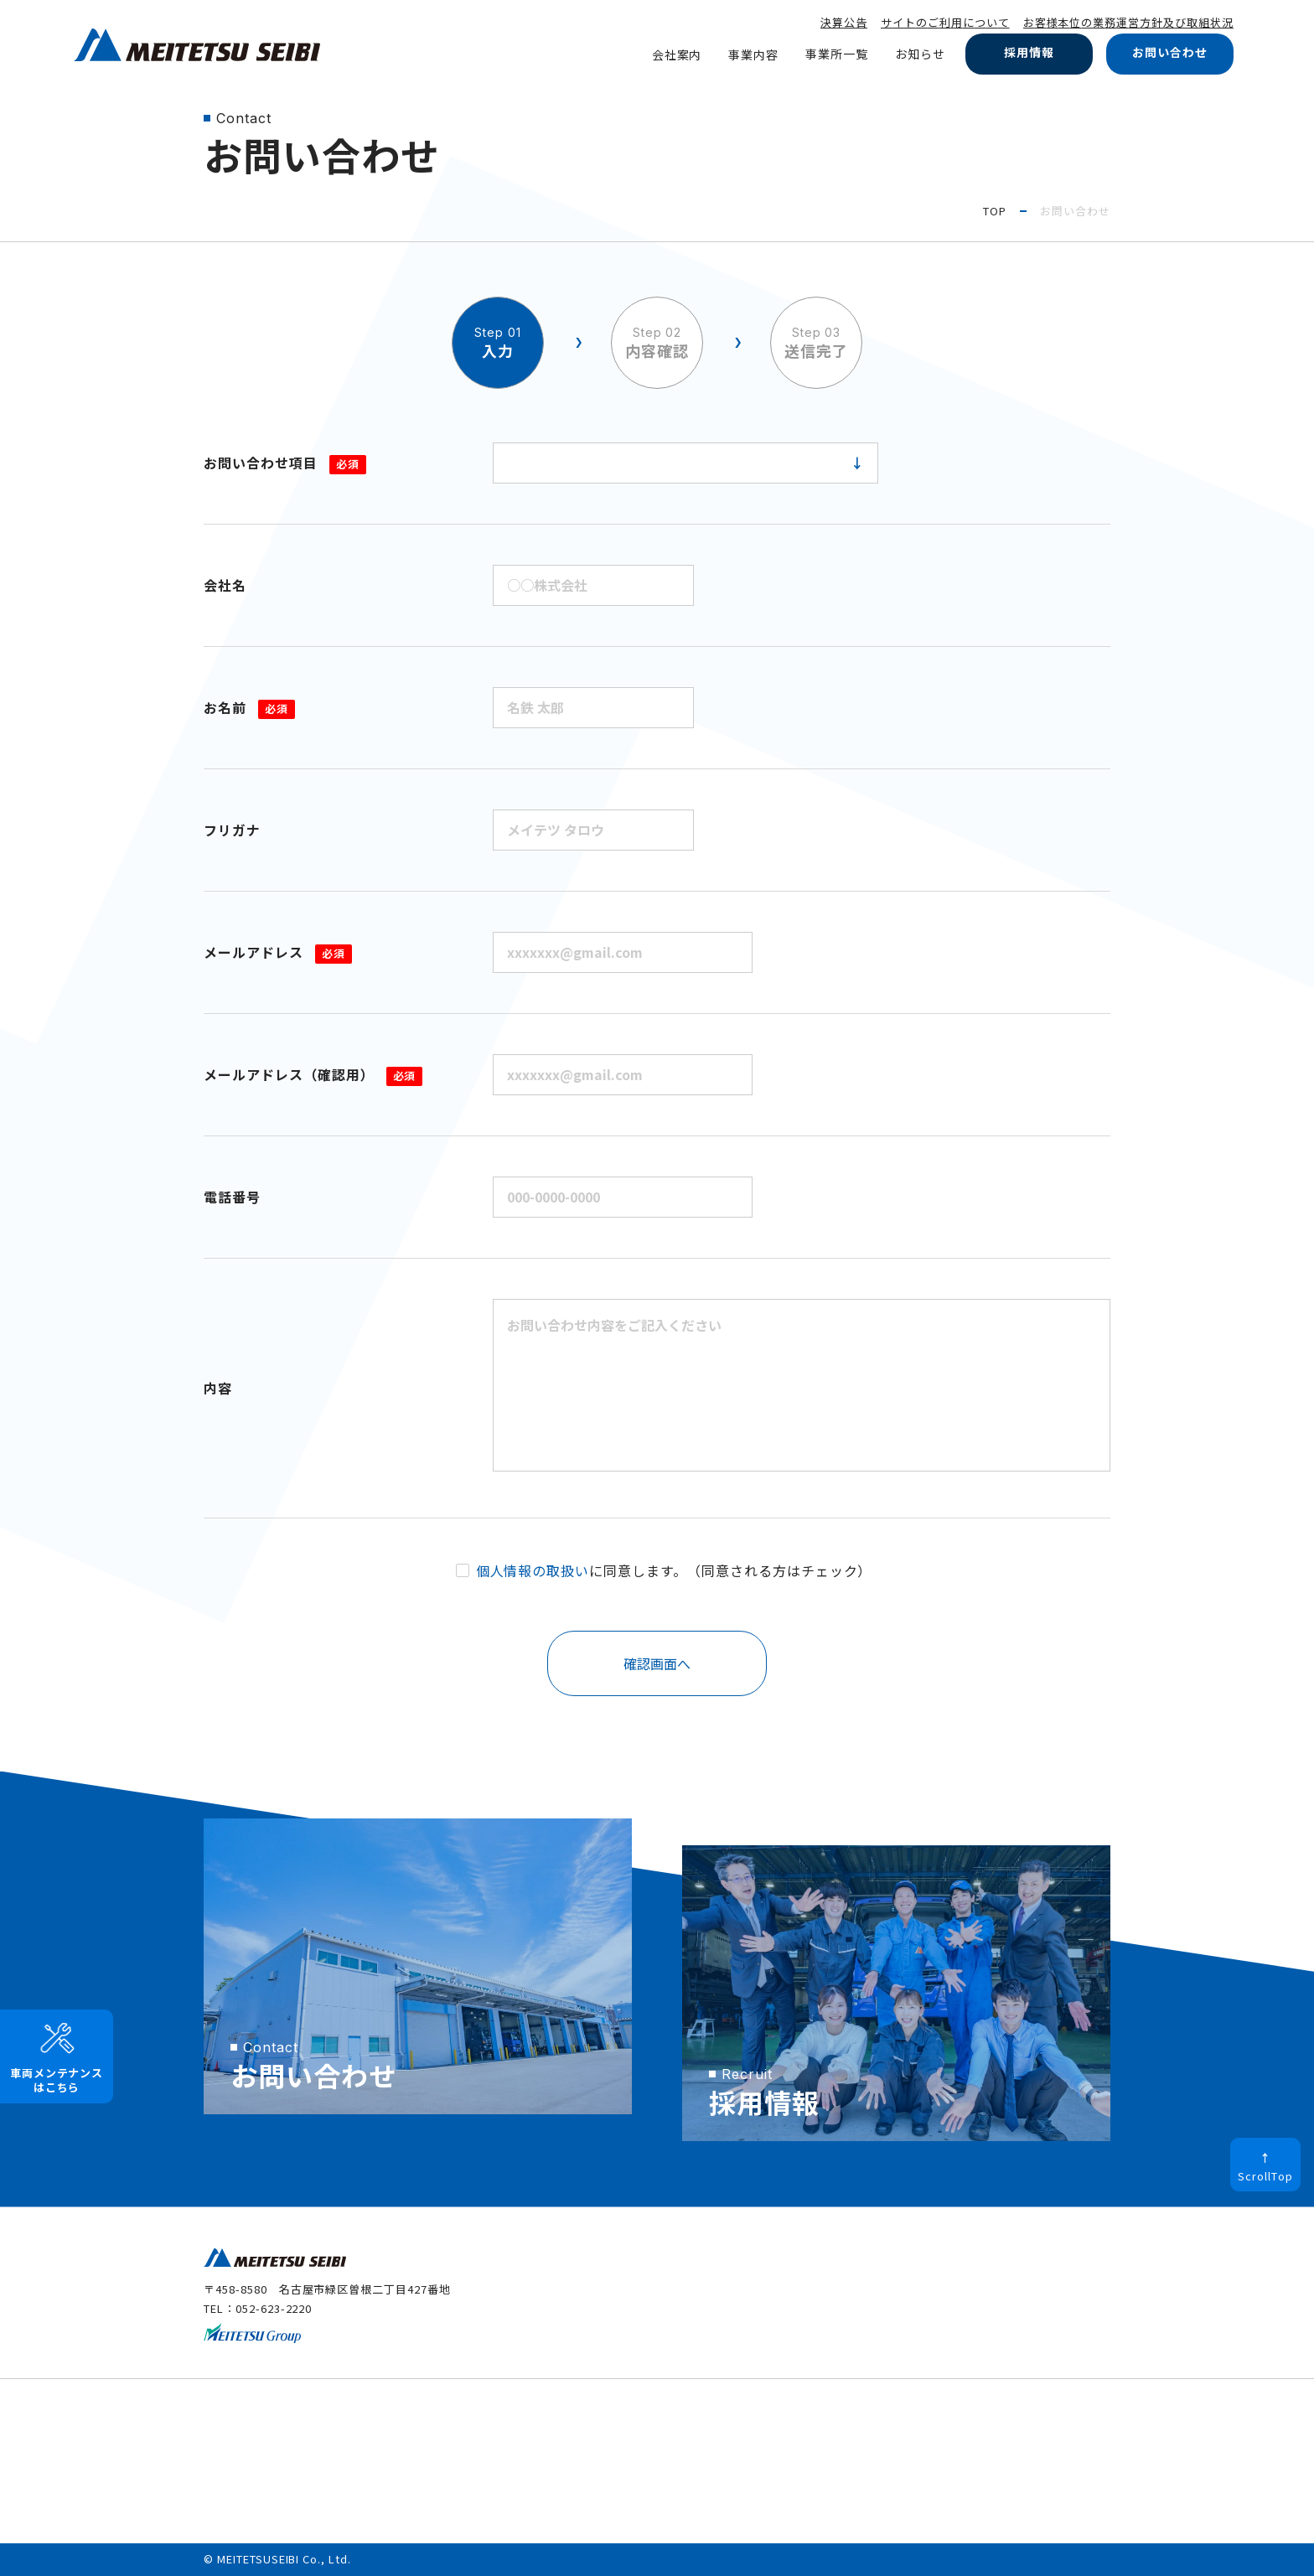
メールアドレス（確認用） (313, 1074)
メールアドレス (278, 952)
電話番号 (232, 1197)
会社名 (225, 585)
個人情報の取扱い (533, 1570)
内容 (218, 1388)
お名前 (249, 707)
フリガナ (232, 830)
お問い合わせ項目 (285, 463)
